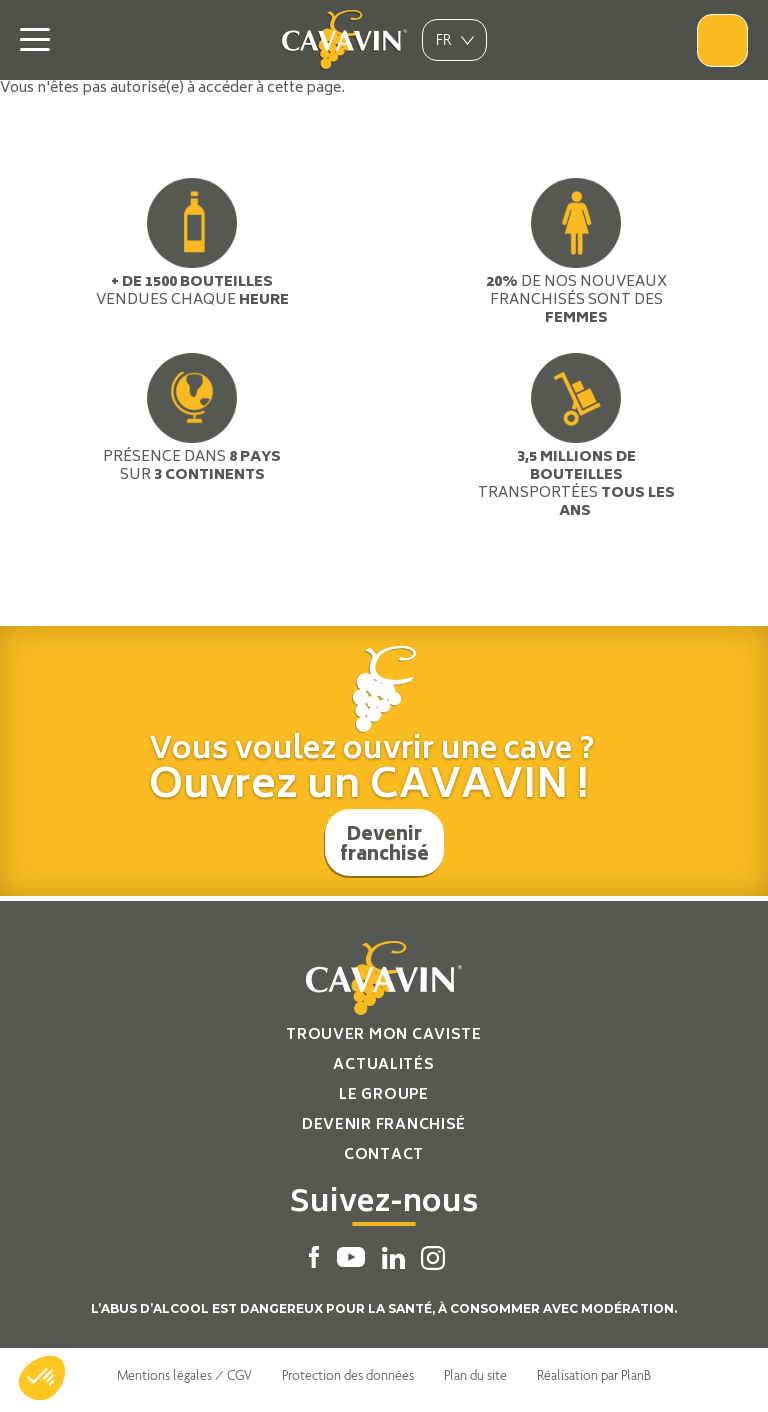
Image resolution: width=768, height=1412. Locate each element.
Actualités (383, 1065)
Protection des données (348, 1375)
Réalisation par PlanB (594, 1375)
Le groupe (383, 1095)
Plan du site (475, 1375)
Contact (384, 1155)
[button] (42, 1378)
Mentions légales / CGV (184, 1375)
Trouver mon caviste (384, 1035)
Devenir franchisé (384, 846)
